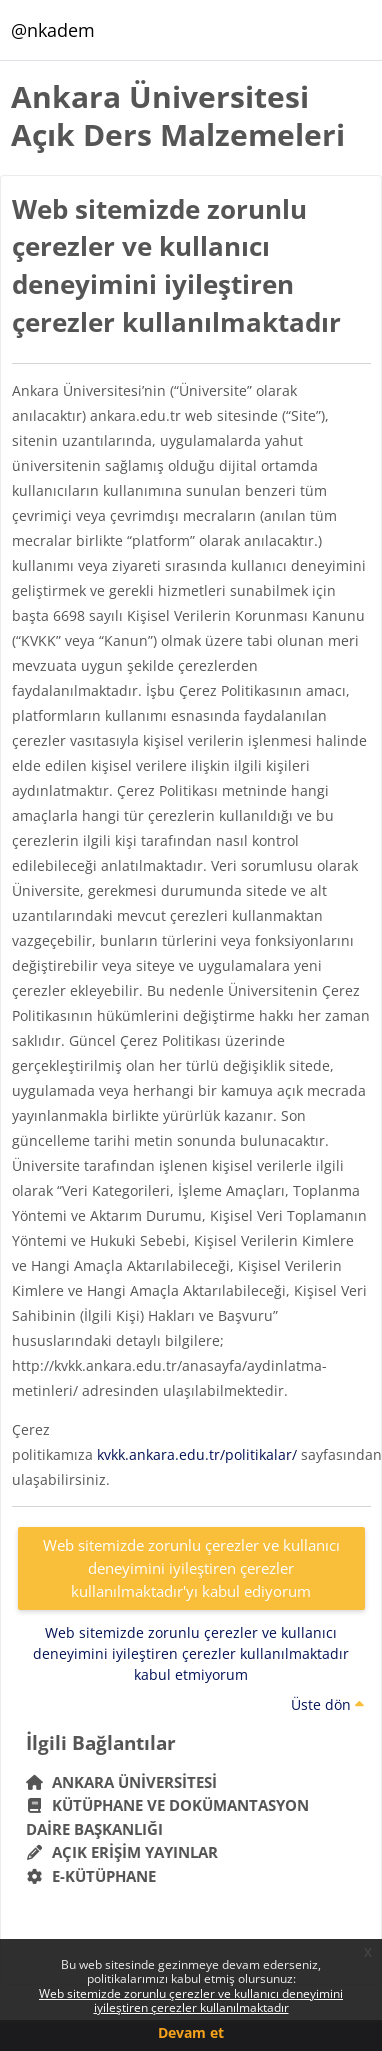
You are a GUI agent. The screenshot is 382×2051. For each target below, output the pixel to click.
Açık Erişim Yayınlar (124, 1852)
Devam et (191, 2032)
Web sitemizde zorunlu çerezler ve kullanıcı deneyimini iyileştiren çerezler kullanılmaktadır (191, 2000)
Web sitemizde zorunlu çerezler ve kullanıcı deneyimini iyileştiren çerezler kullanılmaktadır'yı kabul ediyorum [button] (191, 1567)
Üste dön (327, 1704)
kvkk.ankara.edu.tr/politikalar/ (197, 1454)
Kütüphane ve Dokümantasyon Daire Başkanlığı (168, 1817)
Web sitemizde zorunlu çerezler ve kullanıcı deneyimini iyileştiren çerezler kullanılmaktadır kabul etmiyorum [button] (191, 1653)
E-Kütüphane (91, 1876)
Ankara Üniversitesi (122, 1782)
